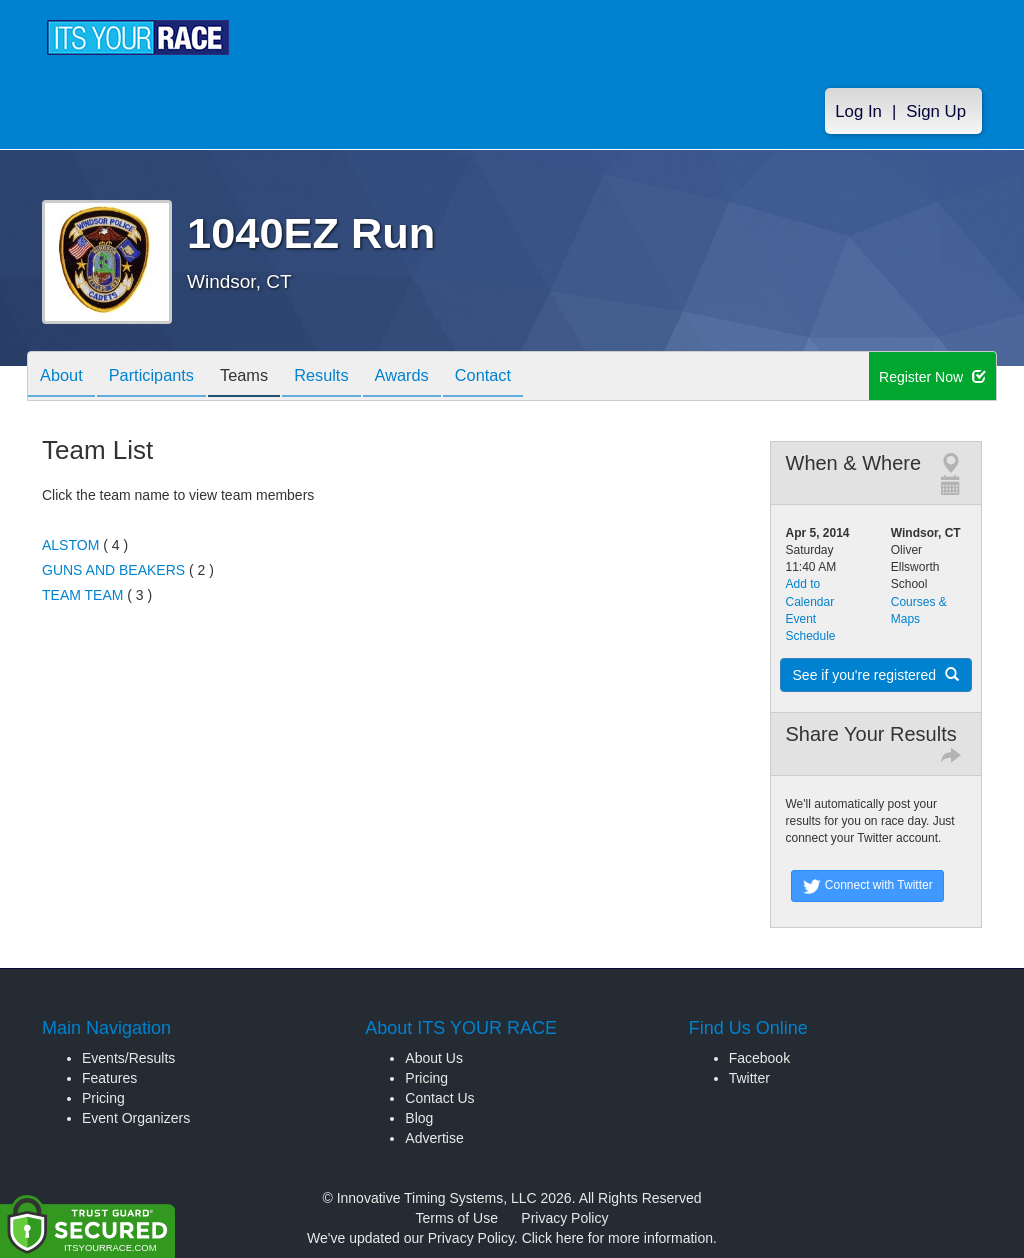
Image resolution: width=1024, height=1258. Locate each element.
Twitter (749, 1078)
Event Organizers (136, 1118)
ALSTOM (70, 545)
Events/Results (128, 1058)
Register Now (932, 377)
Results (348, 377)
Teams (263, 377)
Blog (419, 1118)
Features (109, 1078)
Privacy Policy (564, 1218)
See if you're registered (876, 675)
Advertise (434, 1138)
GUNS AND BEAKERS (113, 570)
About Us (434, 1058)
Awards (436, 377)
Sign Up (936, 111)
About (65, 377)
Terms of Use (457, 1218)
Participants (163, 377)
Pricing (103, 1098)
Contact (525, 377)
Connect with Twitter (867, 886)
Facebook (759, 1058)
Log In (858, 111)
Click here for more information (617, 1238)
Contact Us (439, 1098)
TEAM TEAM (82, 595)
